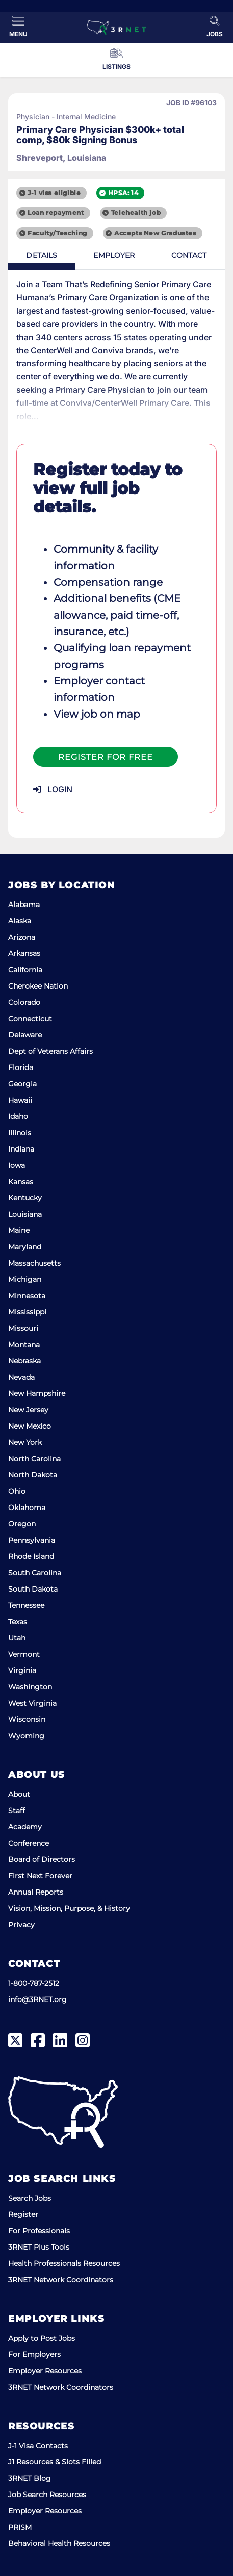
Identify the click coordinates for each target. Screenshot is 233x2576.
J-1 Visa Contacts (38, 2445)
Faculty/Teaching (57, 233)
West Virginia (32, 1703)
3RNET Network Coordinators (60, 2279)
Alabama (24, 904)
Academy (25, 1826)
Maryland (24, 1246)
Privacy (21, 1924)
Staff (16, 1810)
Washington (30, 1686)
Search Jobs (29, 2198)
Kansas (20, 1181)
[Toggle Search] (214, 26)
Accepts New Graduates (155, 233)
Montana (24, 1344)
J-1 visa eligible (54, 193)
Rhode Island (31, 1556)
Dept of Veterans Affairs (50, 1051)
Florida (20, 1067)
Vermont (24, 1654)
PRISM (20, 2527)
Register (23, 2214)
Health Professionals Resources (64, 2263)
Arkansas (24, 953)
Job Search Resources (47, 2494)
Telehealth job (136, 212)
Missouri (23, 1328)
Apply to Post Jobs (41, 2338)
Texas (17, 1621)
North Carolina (34, 1458)
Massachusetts (34, 1263)
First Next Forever (40, 1875)
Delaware (25, 1034)
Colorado (24, 1002)
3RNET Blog (29, 2478)
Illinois (19, 1132)
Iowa (16, 1165)
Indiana (21, 1149)
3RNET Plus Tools (38, 2247)
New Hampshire (36, 1393)
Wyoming (26, 1735)
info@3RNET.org (37, 1999)
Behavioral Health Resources (59, 2543)
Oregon (22, 1523)
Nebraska (24, 1360)
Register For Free (105, 757)
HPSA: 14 (123, 193)
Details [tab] (41, 255)
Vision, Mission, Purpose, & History (69, 1908)
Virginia (22, 1670)
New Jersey (28, 1409)
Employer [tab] (114, 255)
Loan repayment (56, 212)
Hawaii (20, 1100)
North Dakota (32, 1474)
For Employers (34, 2354)
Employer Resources (45, 2370)
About (19, 1794)
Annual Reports (35, 1892)
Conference (28, 1843)
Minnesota (26, 1295)
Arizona (21, 937)
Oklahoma (26, 1507)
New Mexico (29, 1426)
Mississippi (27, 1312)
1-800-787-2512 (33, 1983)
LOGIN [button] (52, 789)
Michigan (24, 1279)
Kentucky (25, 1197)
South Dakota (33, 1589)
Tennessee (26, 1605)
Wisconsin (26, 1719)
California (25, 969)
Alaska (19, 920)
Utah (16, 1637)
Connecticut (30, 1018)
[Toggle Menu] (18, 26)
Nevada (21, 1377)
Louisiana (25, 1214)
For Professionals (39, 2230)
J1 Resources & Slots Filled (54, 2462)
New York (25, 1442)
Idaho (18, 1116)
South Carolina (34, 1572)
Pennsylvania (31, 1540)
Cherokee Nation (38, 986)
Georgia (22, 1083)
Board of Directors (41, 1859)
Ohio (16, 1491)
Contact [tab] (189, 255)
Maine (19, 1230)
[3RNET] (116, 27)
